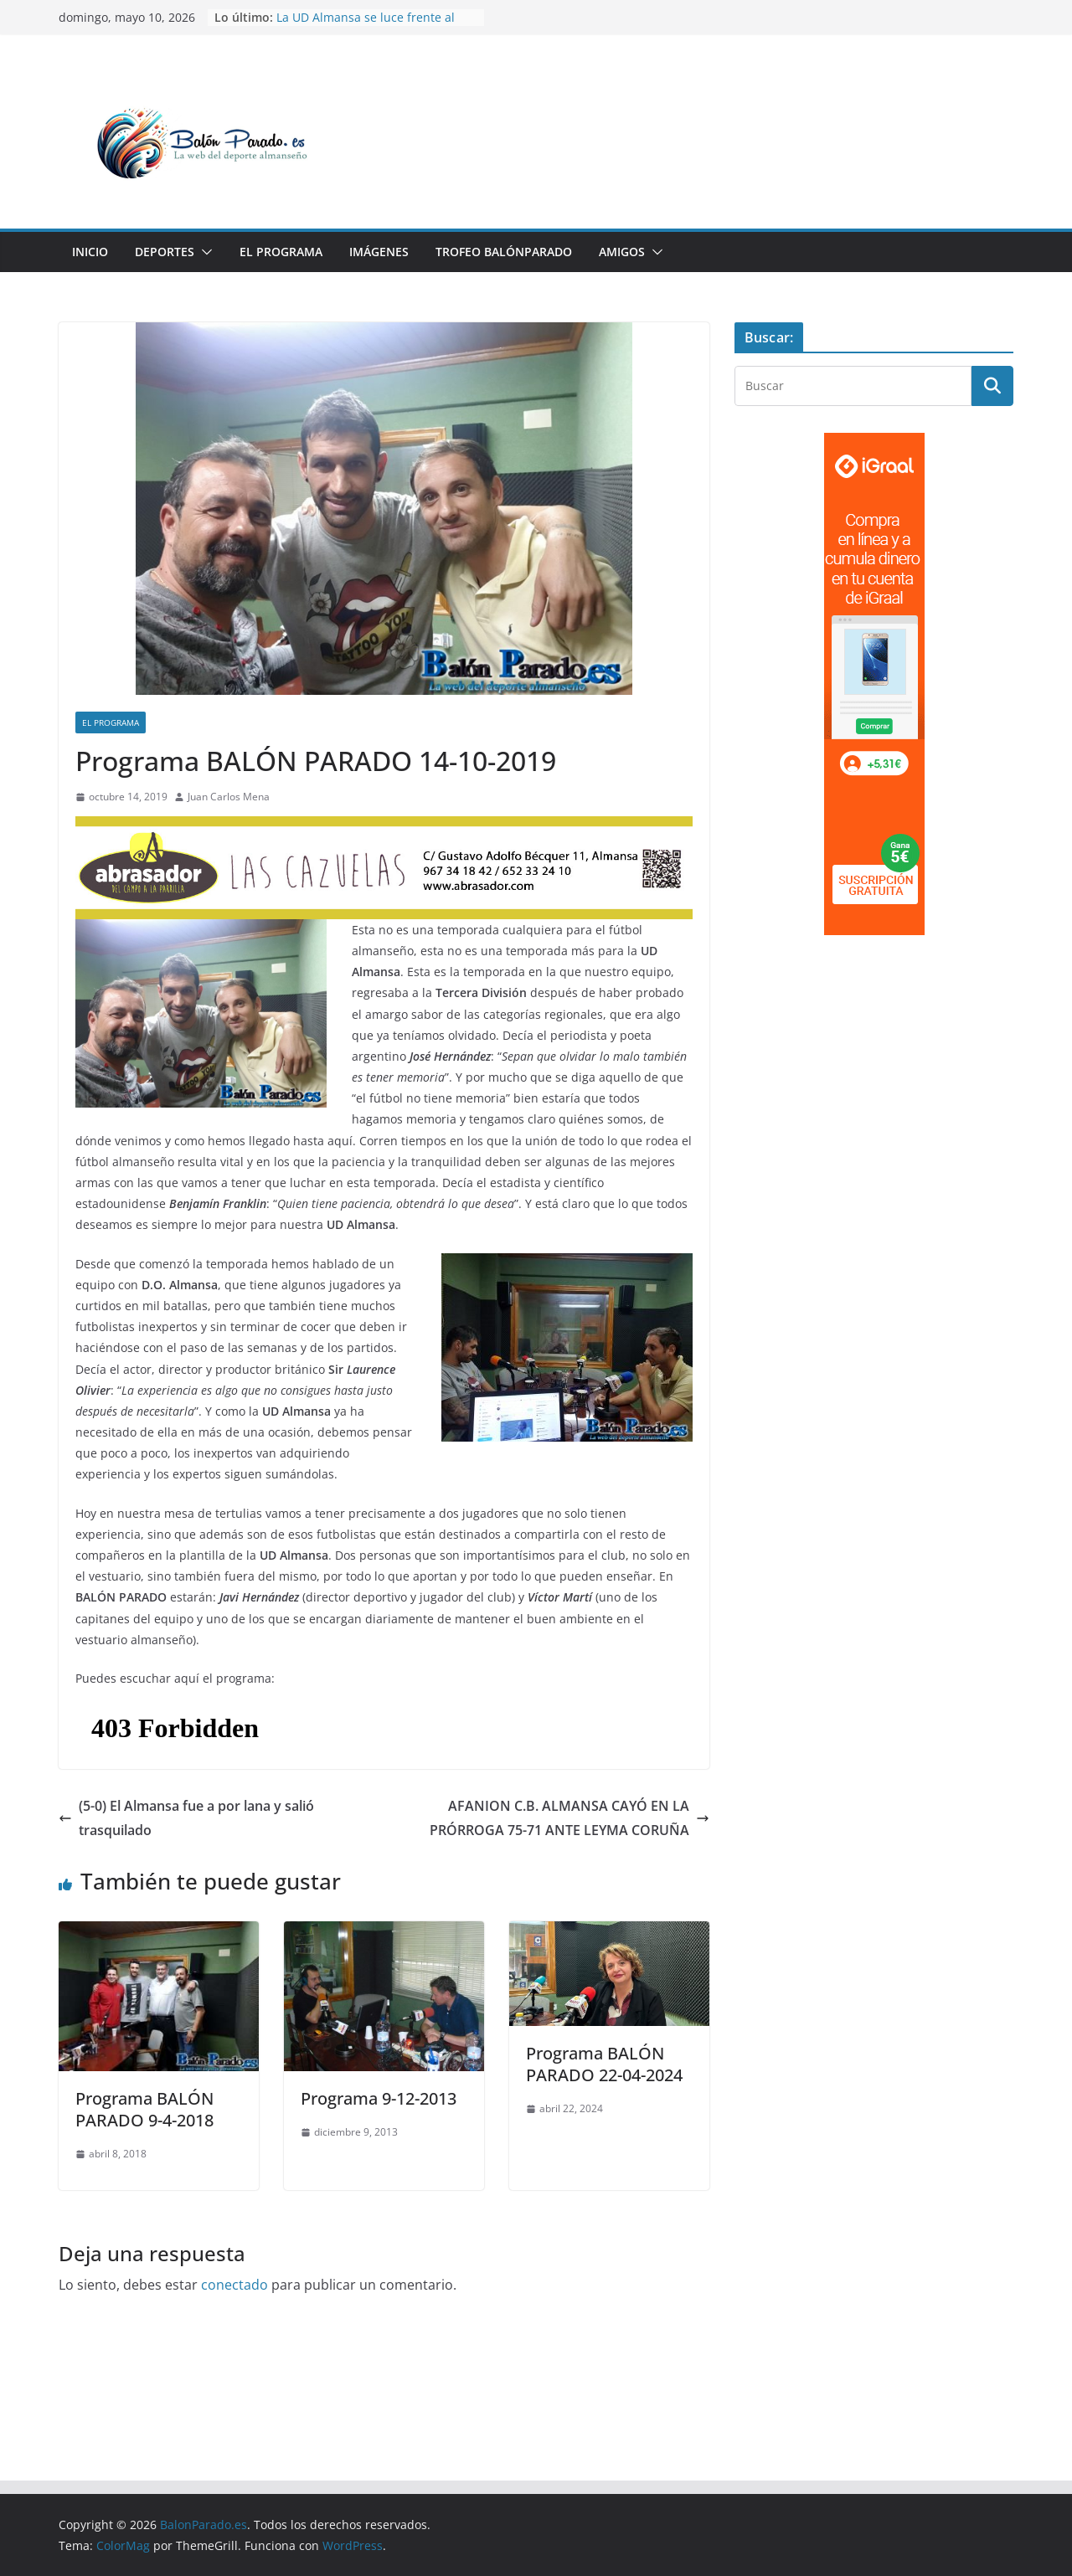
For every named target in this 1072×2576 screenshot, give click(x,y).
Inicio (90, 252)
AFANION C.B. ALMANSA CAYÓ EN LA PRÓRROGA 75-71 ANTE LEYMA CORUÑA (569, 1818)
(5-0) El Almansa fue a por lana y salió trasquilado (186, 1818)
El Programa (281, 252)
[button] (203, 252)
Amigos (622, 252)
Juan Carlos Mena (229, 796)
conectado (234, 2284)
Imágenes (379, 252)
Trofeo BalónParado (504, 252)
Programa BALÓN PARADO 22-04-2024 (604, 2064)
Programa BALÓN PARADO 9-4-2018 (144, 2109)
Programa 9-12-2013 (378, 2098)
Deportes (164, 252)
